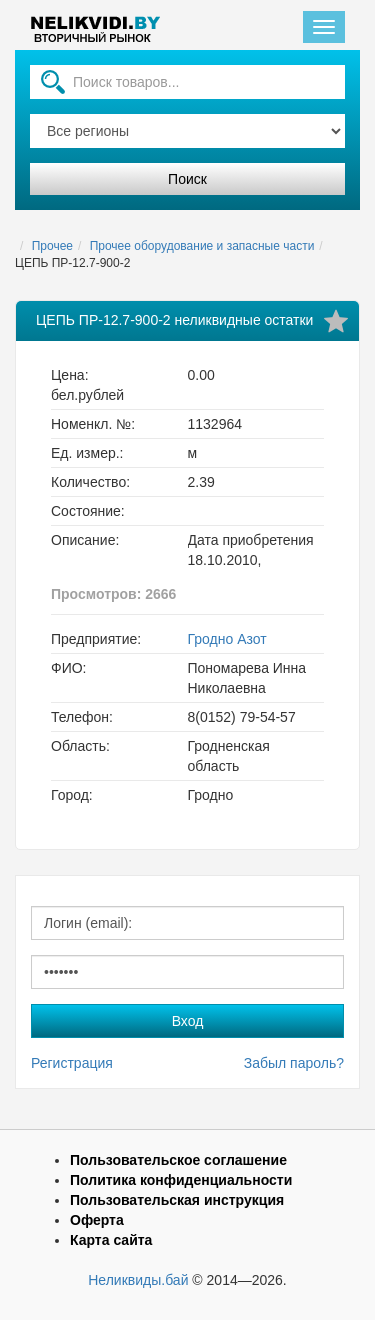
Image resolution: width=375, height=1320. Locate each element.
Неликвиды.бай (138, 1280)
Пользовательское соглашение (178, 1160)
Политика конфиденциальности (181, 1180)
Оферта (97, 1220)
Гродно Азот (227, 639)
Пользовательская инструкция (177, 1200)
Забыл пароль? (294, 1063)
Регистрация (72, 1063)
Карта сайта (111, 1240)
